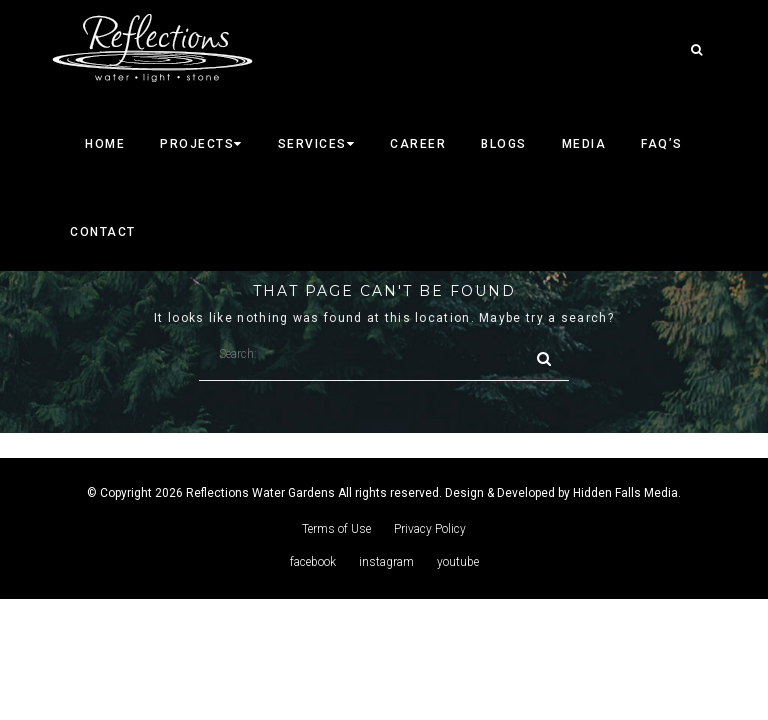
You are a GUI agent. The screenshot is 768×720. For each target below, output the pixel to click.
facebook (313, 562)
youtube (458, 562)
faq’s (662, 144)
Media (584, 144)
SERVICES (317, 144)
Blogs (504, 144)
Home (105, 144)
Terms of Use (336, 529)
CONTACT (103, 232)
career (418, 144)
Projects (201, 144)
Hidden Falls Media (625, 493)
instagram (386, 562)
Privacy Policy (430, 529)
